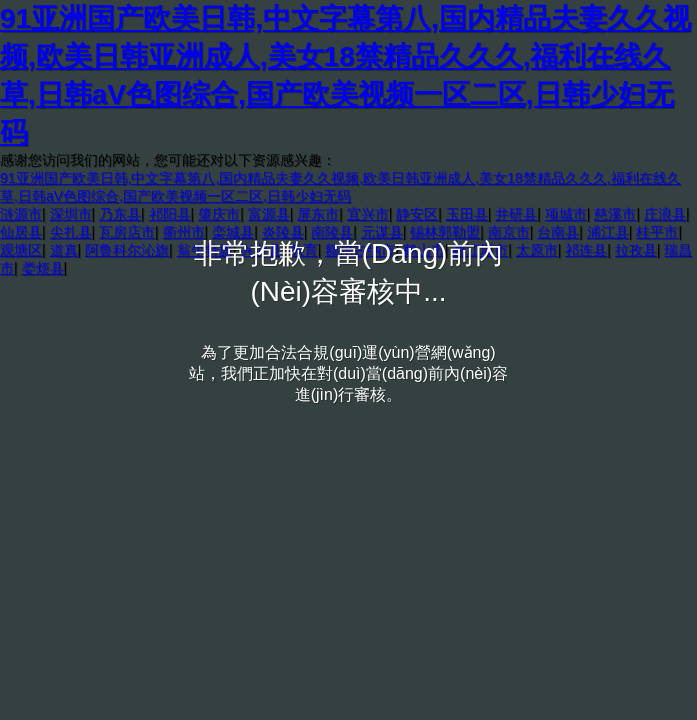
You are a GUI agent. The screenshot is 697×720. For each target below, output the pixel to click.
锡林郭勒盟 (445, 232)
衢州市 (184, 232)
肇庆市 (219, 214)
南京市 (509, 232)
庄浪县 (665, 214)
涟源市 (21, 214)
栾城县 (233, 232)
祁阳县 (170, 214)
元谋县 (382, 232)
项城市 (566, 214)
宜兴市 (368, 214)
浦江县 (608, 232)
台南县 (558, 232)
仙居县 (21, 232)
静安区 (417, 214)
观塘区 (21, 250)
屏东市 (318, 214)
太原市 (537, 250)
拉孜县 (636, 250)
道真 (64, 250)
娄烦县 (43, 268)
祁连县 (586, 250)
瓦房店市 (127, 232)
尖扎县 (71, 232)
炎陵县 (283, 232)
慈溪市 (615, 214)
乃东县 (120, 214)
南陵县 (332, 232)
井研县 (516, 214)
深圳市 (71, 214)
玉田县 (467, 214)
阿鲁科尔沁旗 (127, 250)
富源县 (269, 214)
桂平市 (657, 232)
